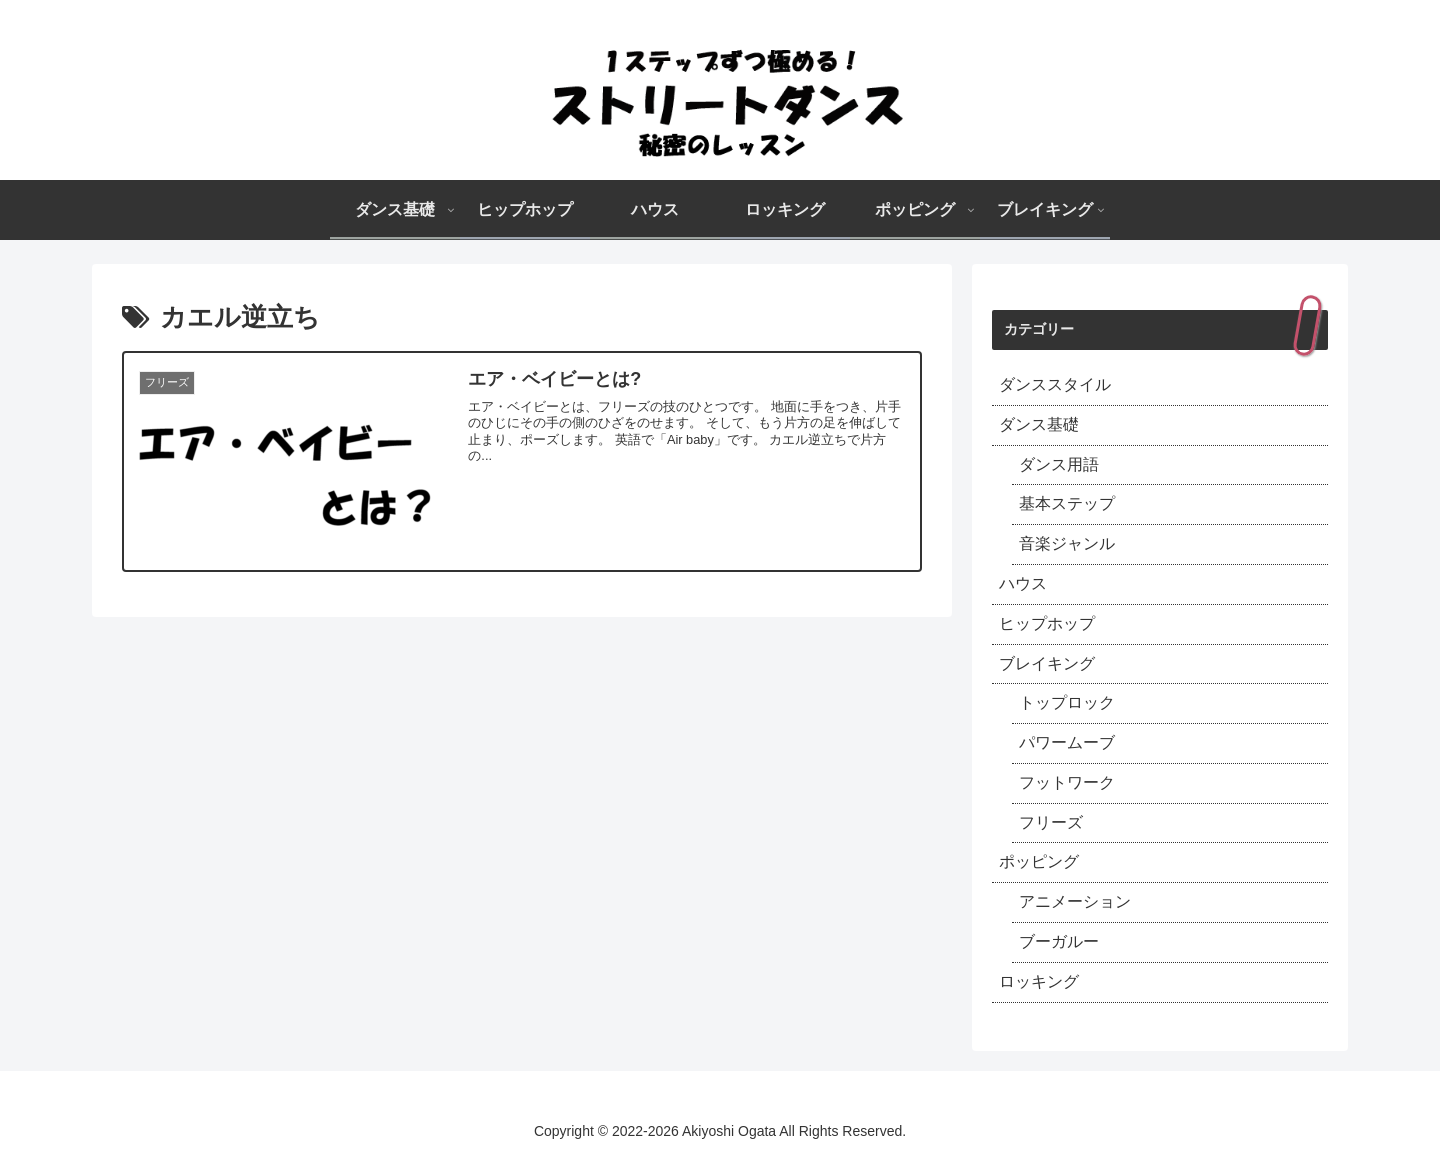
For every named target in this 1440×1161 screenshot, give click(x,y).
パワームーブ (1067, 742)
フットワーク (1067, 782)
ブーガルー (1059, 941)
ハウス (1023, 583)
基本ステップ (1067, 503)
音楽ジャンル (1067, 543)
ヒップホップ (1047, 623)
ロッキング (1039, 981)
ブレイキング (1047, 663)
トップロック (1067, 702)
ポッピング (1039, 861)
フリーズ (1051, 822)
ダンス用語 (1059, 464)
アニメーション (1075, 901)
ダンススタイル (1055, 384)
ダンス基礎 (1039, 424)
